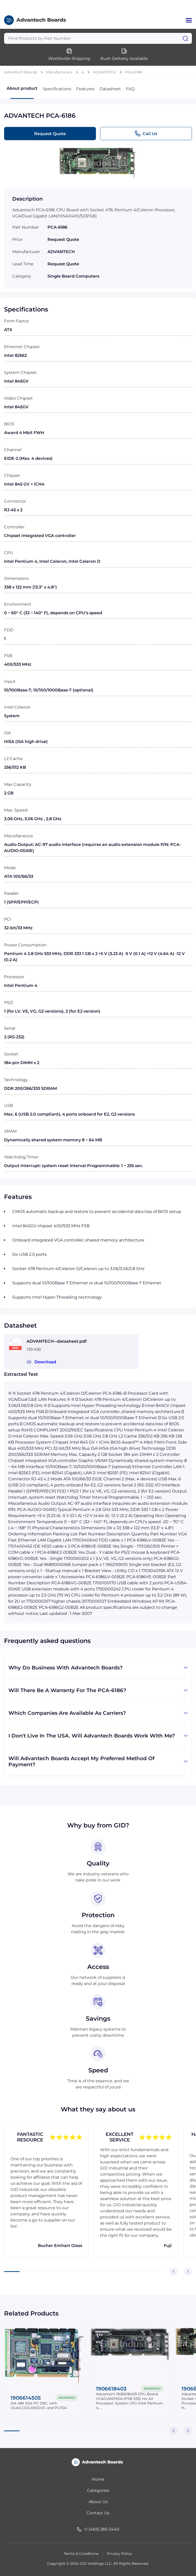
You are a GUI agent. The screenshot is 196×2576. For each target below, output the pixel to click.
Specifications (57, 88)
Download (45, 1361)
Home (98, 2479)
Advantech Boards (20, 72)
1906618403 (111, 2389)
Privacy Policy (119, 2553)
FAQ (130, 88)
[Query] (98, 38)
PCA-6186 (133, 72)
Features (85, 88)
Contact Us (98, 2512)
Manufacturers (59, 72)
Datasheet (110, 88)
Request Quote (50, 133)
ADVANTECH (104, 72)
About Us (98, 2501)
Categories (98, 2490)
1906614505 (25, 2398)
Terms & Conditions (81, 2553)
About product (22, 92)
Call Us (145, 133)
